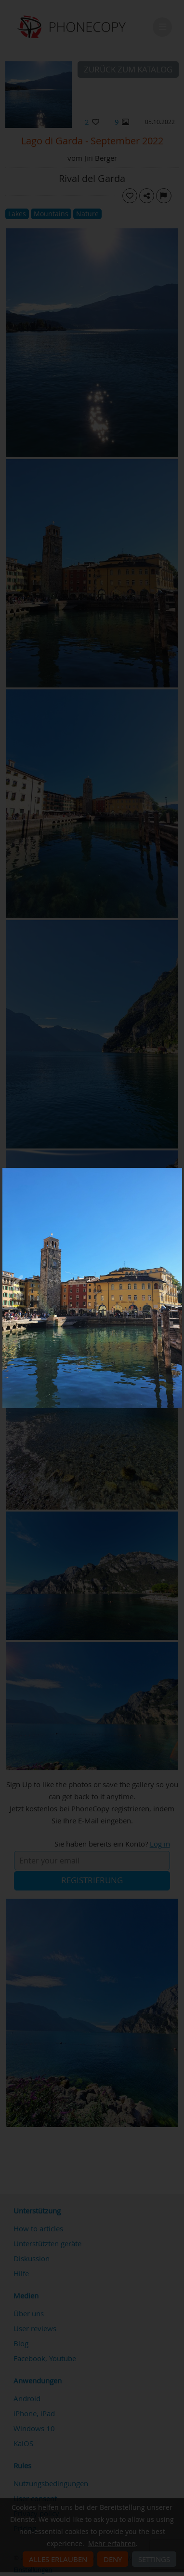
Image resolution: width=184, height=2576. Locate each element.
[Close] (179, 1170)
